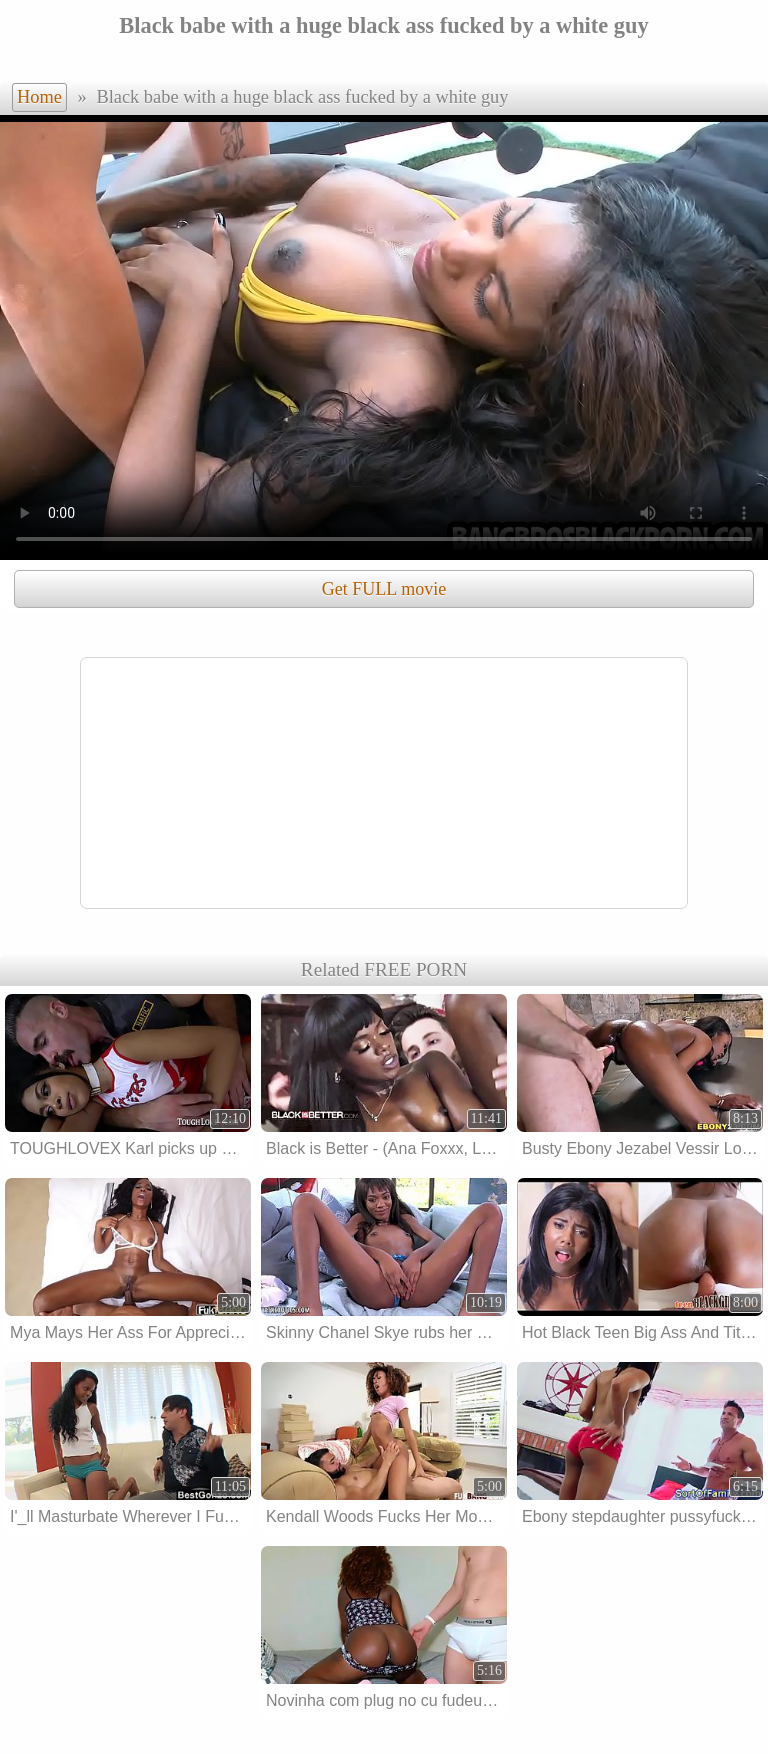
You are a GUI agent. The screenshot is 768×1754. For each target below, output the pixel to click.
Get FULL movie (384, 589)
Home (39, 97)
